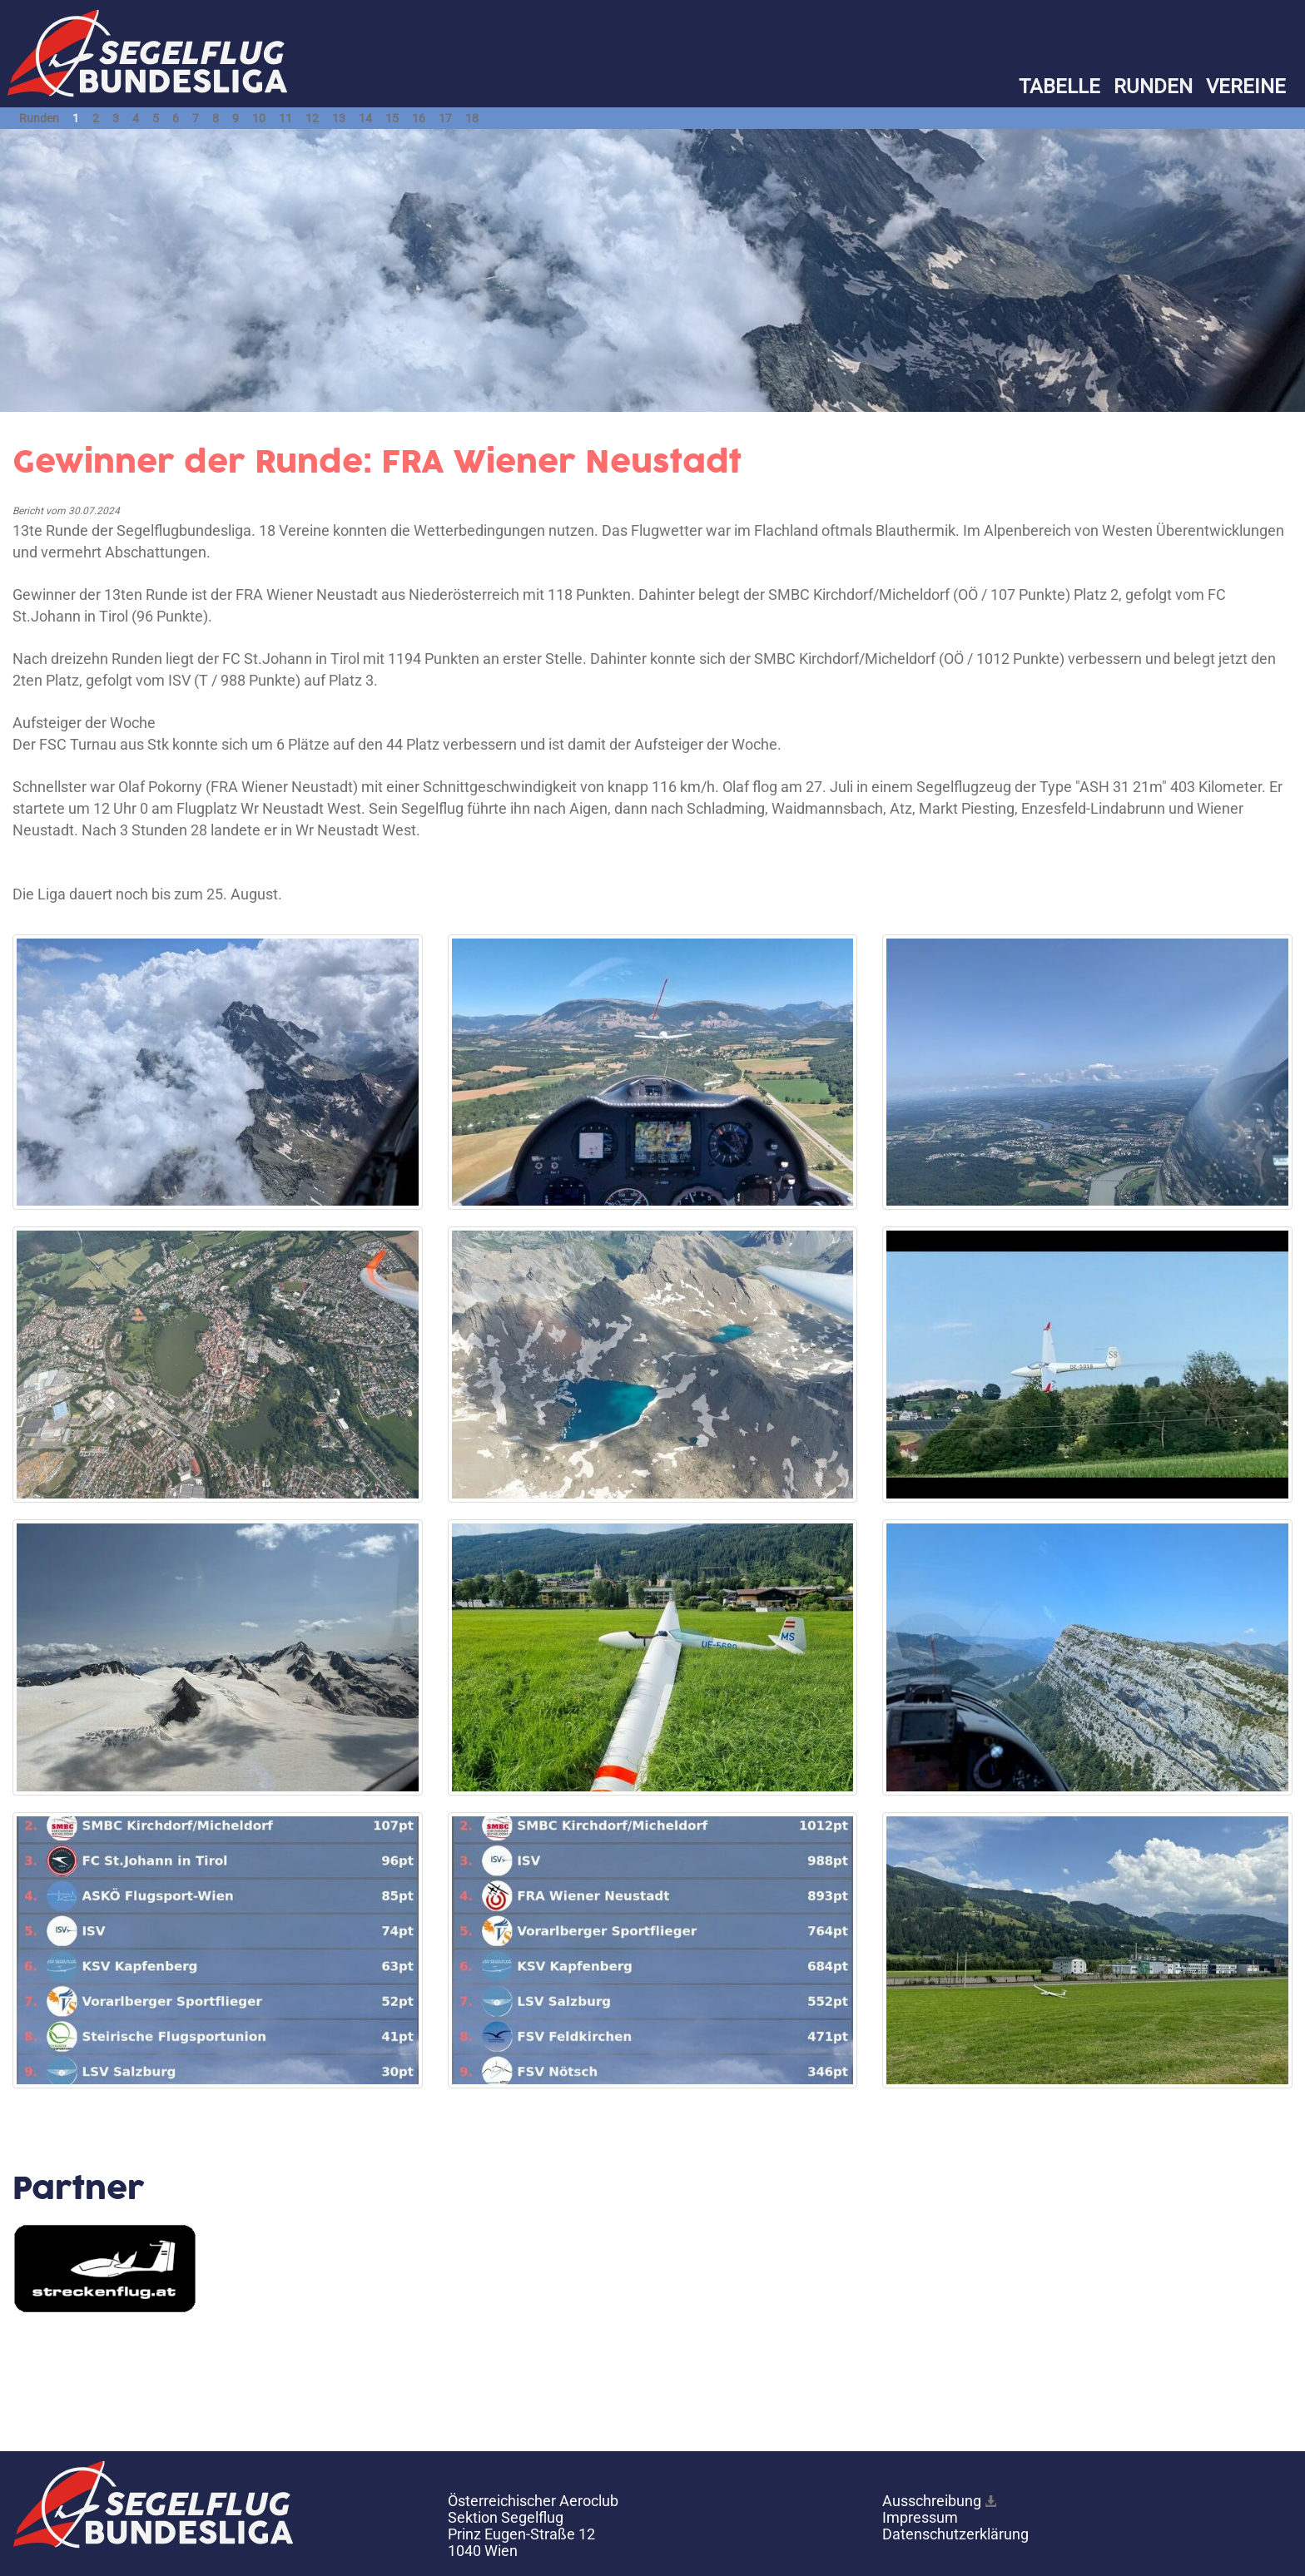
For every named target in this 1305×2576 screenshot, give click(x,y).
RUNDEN (1153, 86)
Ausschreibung (931, 2500)
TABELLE (1059, 86)
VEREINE (1246, 86)
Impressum (920, 2517)
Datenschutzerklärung (955, 2534)
